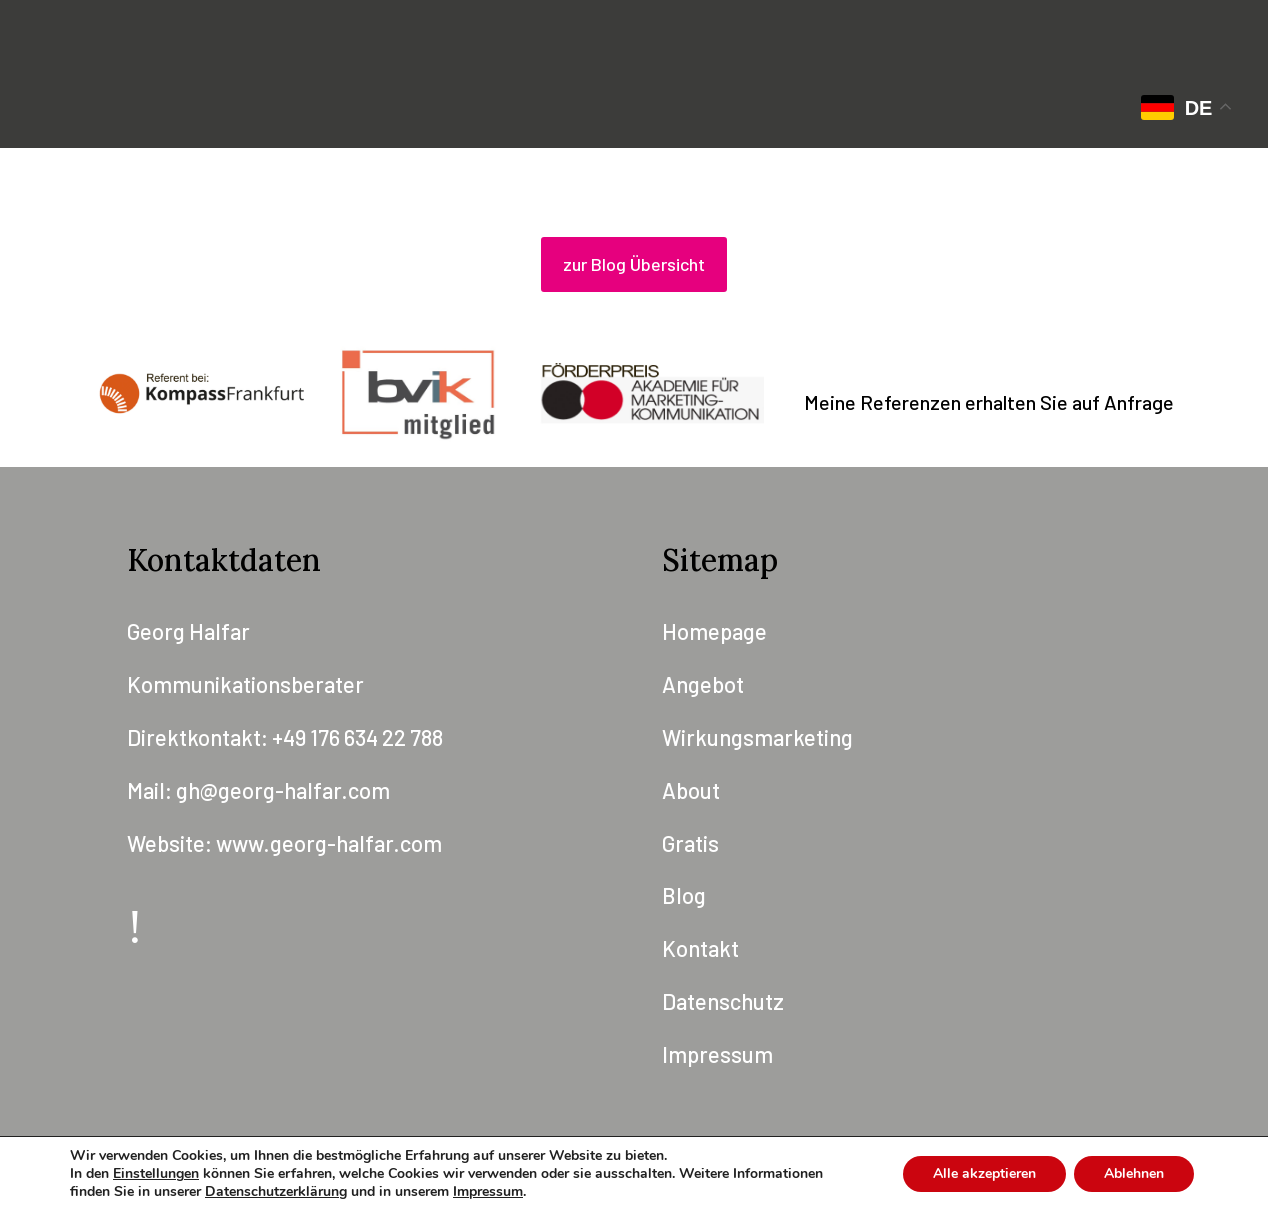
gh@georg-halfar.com (283, 790)
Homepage (714, 631)
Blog (684, 895)
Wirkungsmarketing (757, 737)
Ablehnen (1134, 1173)
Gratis (690, 843)
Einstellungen (156, 1174)
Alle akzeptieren (984, 1173)
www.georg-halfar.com (329, 843)
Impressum (717, 1054)
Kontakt (700, 948)
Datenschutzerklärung (276, 1191)
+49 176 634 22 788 (357, 737)
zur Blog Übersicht (634, 264)
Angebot (703, 684)
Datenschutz (723, 1001)
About (691, 790)
